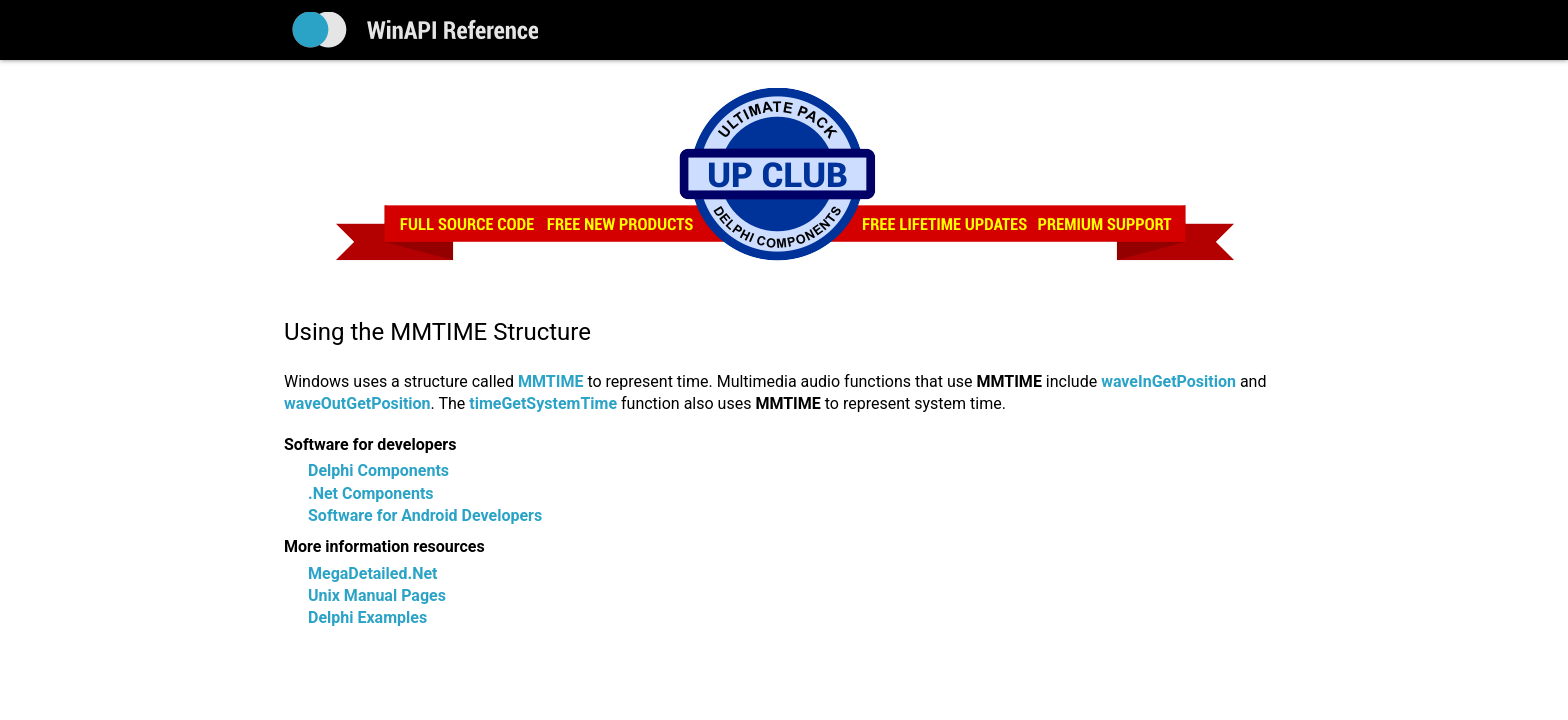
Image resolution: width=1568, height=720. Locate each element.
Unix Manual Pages (377, 595)
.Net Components (371, 493)
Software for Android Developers (425, 515)
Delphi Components (378, 470)
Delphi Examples (367, 617)
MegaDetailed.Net (372, 573)
